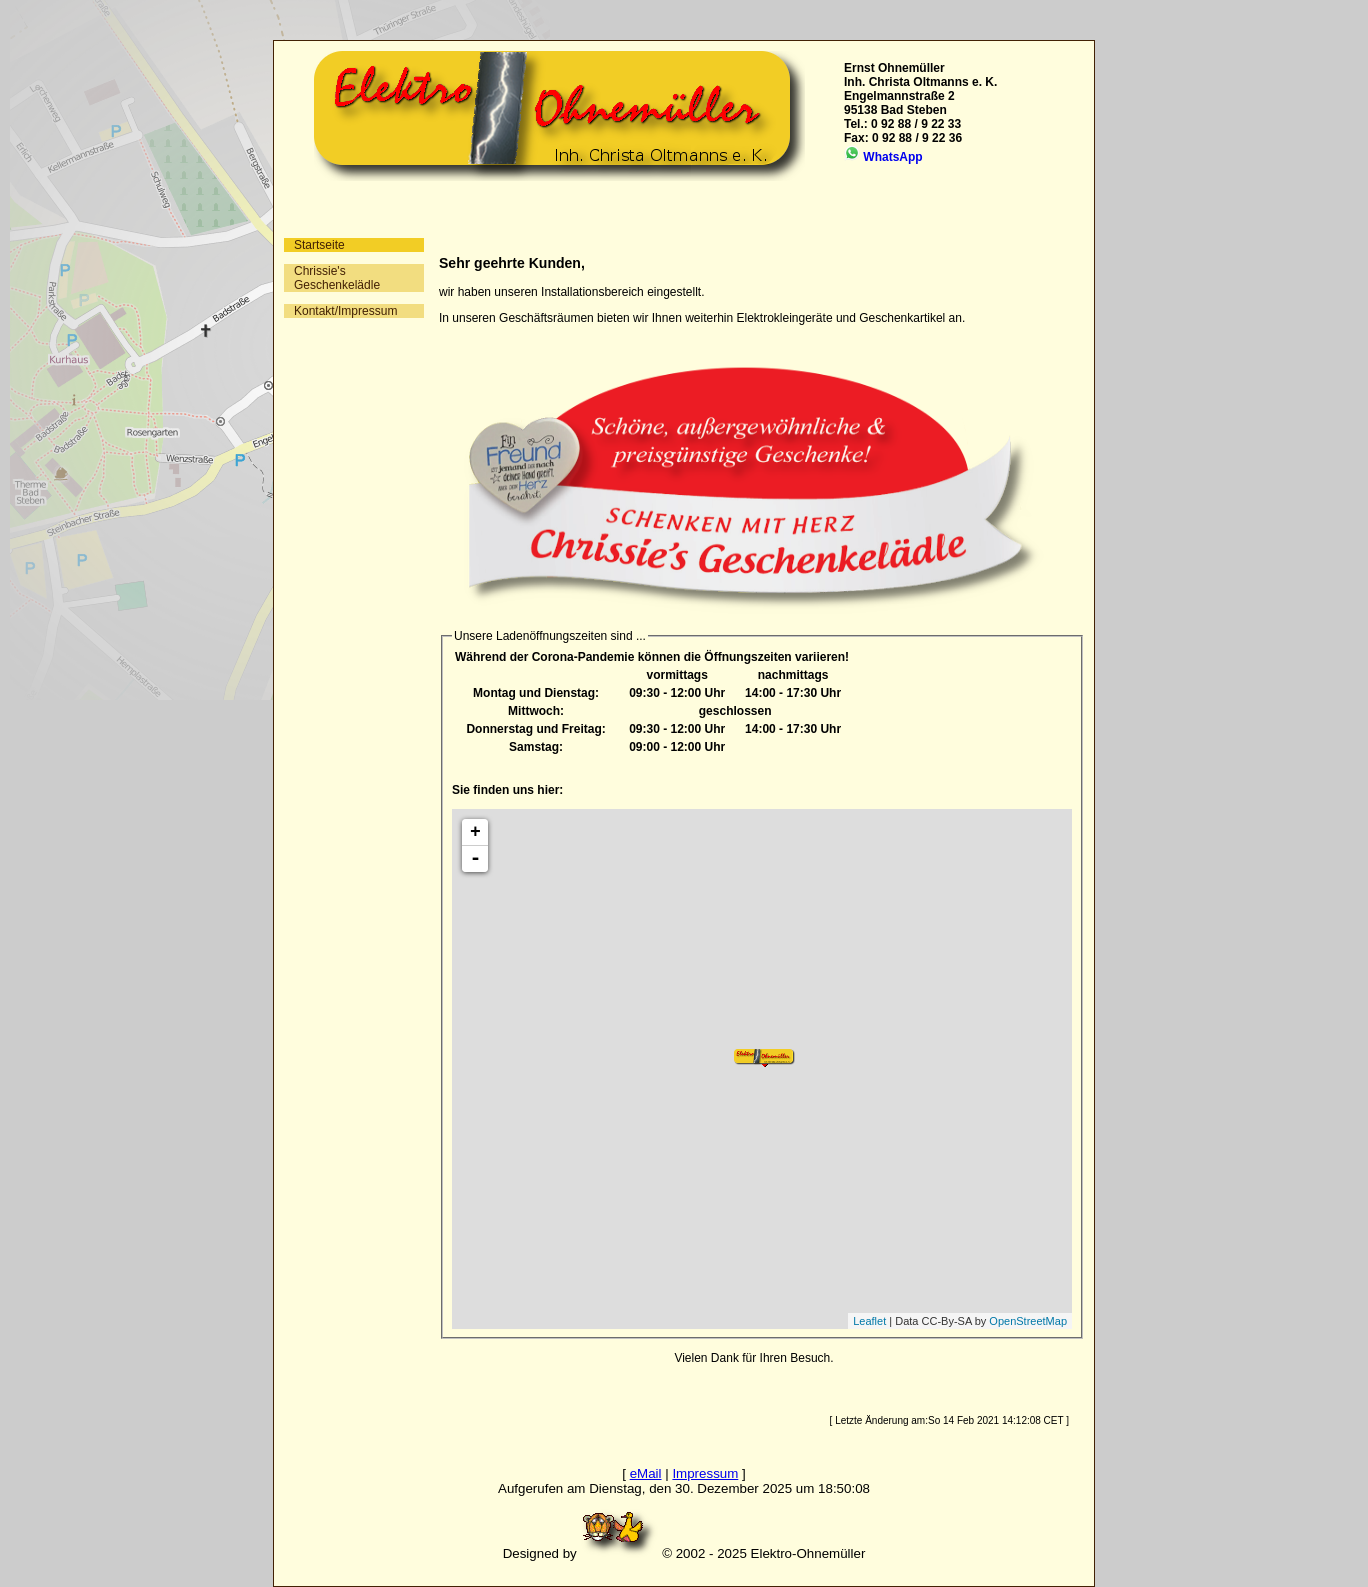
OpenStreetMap (1028, 1321)
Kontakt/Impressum (345, 311)
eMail (646, 1473)
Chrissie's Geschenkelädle (337, 278)
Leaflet (869, 1321)
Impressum (705, 1473)
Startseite (319, 245)
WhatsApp (883, 157)
